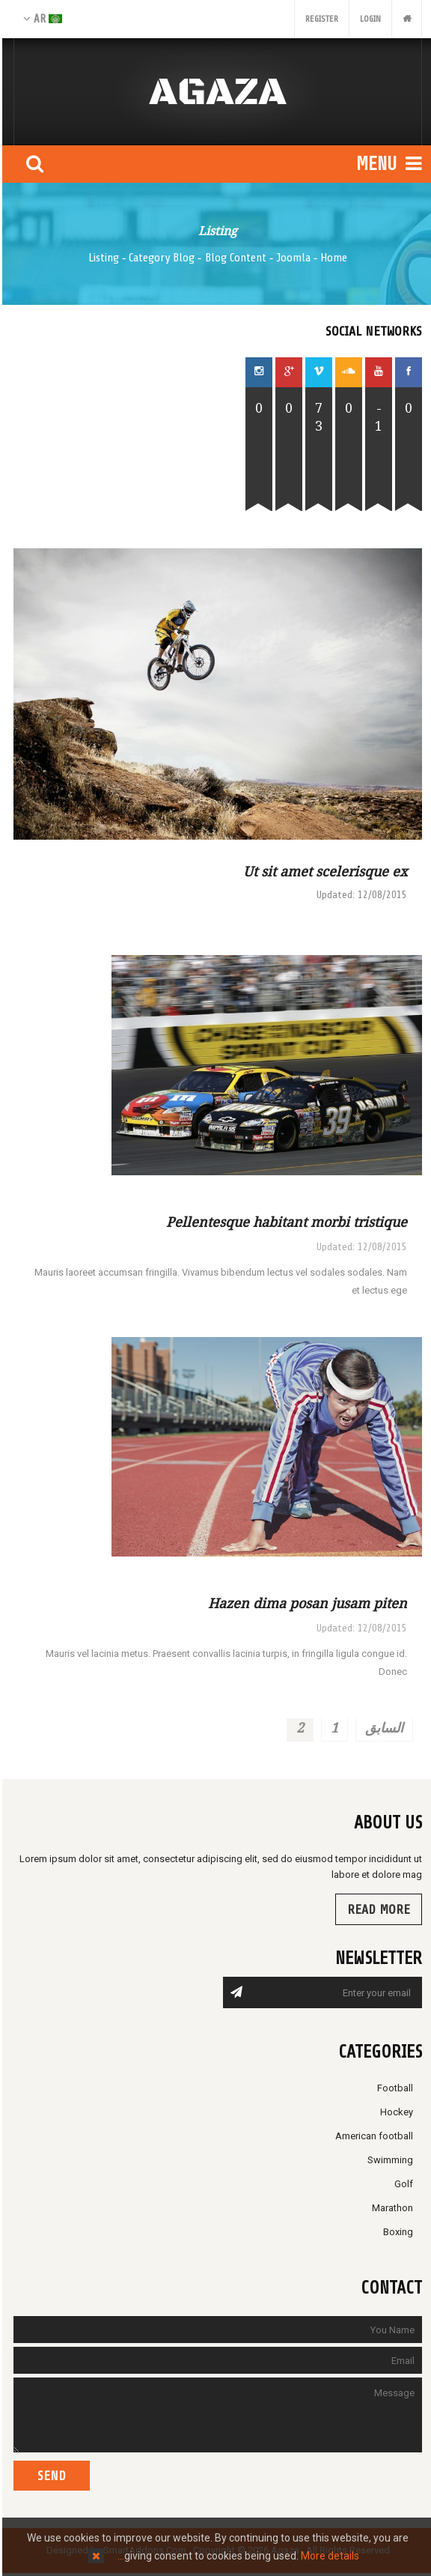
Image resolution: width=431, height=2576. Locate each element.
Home (331, 257)
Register (319, 18)
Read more (376, 1909)
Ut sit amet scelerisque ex (323, 871)
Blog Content (233, 257)
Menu (387, 164)
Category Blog (159, 257)
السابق (382, 1727)
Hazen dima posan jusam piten (305, 1603)
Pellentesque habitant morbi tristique (284, 1222)
